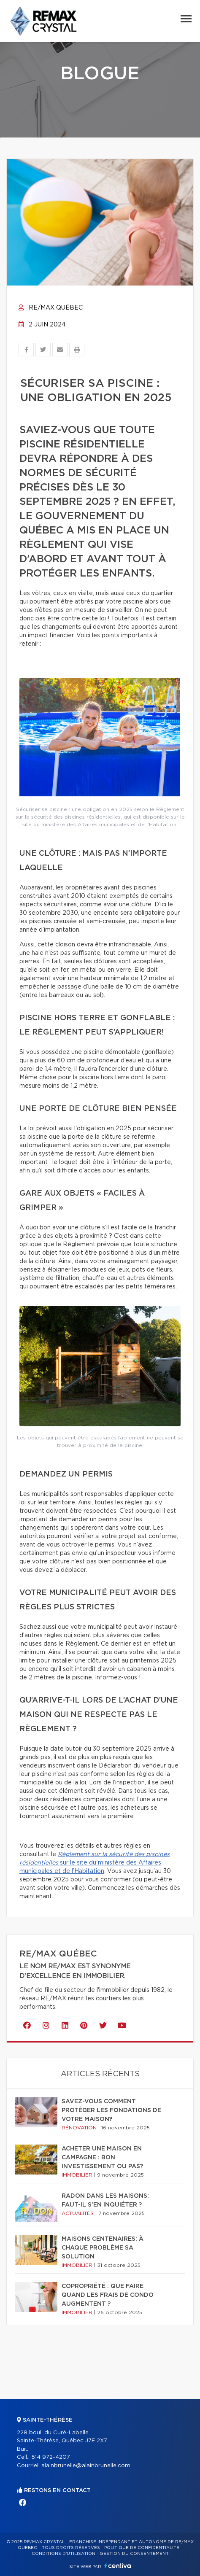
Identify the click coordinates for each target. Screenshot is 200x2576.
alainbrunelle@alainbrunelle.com (85, 2465)
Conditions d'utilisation (63, 2554)
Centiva (117, 2565)
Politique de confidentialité (141, 2548)
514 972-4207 (50, 2457)
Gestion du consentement (134, 2554)
